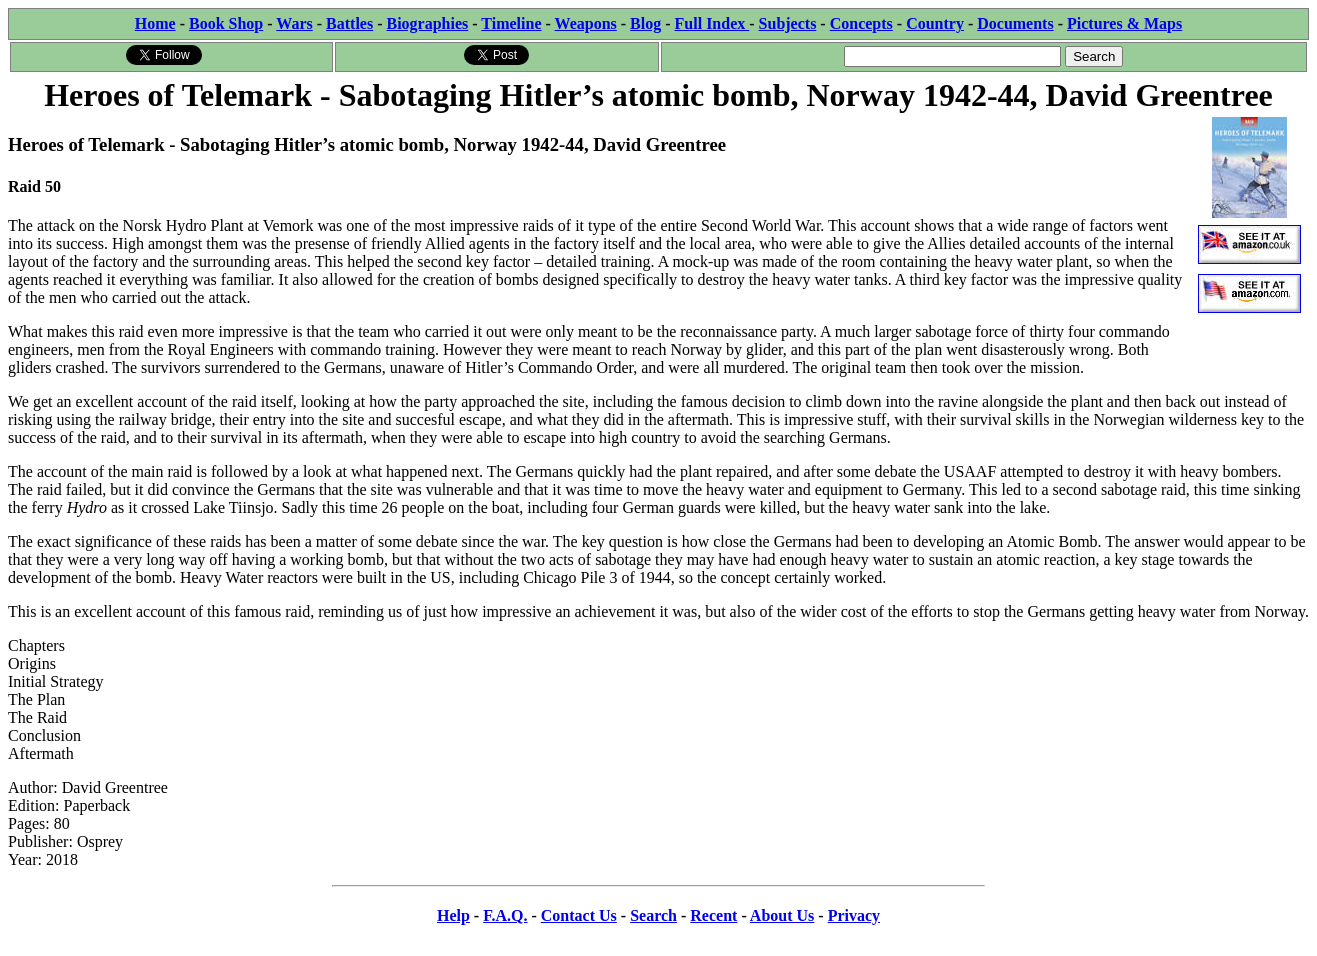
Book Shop (226, 23)
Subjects (788, 23)
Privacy (854, 915)
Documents (1015, 23)
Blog (645, 23)
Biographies (427, 23)
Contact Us (579, 915)
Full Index (712, 23)
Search (653, 915)
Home (155, 23)
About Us (782, 915)
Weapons (586, 23)
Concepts (861, 23)
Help (453, 915)
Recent (713, 915)
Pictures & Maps (1124, 23)
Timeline (511, 23)
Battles (349, 23)
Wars (294, 23)
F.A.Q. (505, 915)
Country (935, 23)
